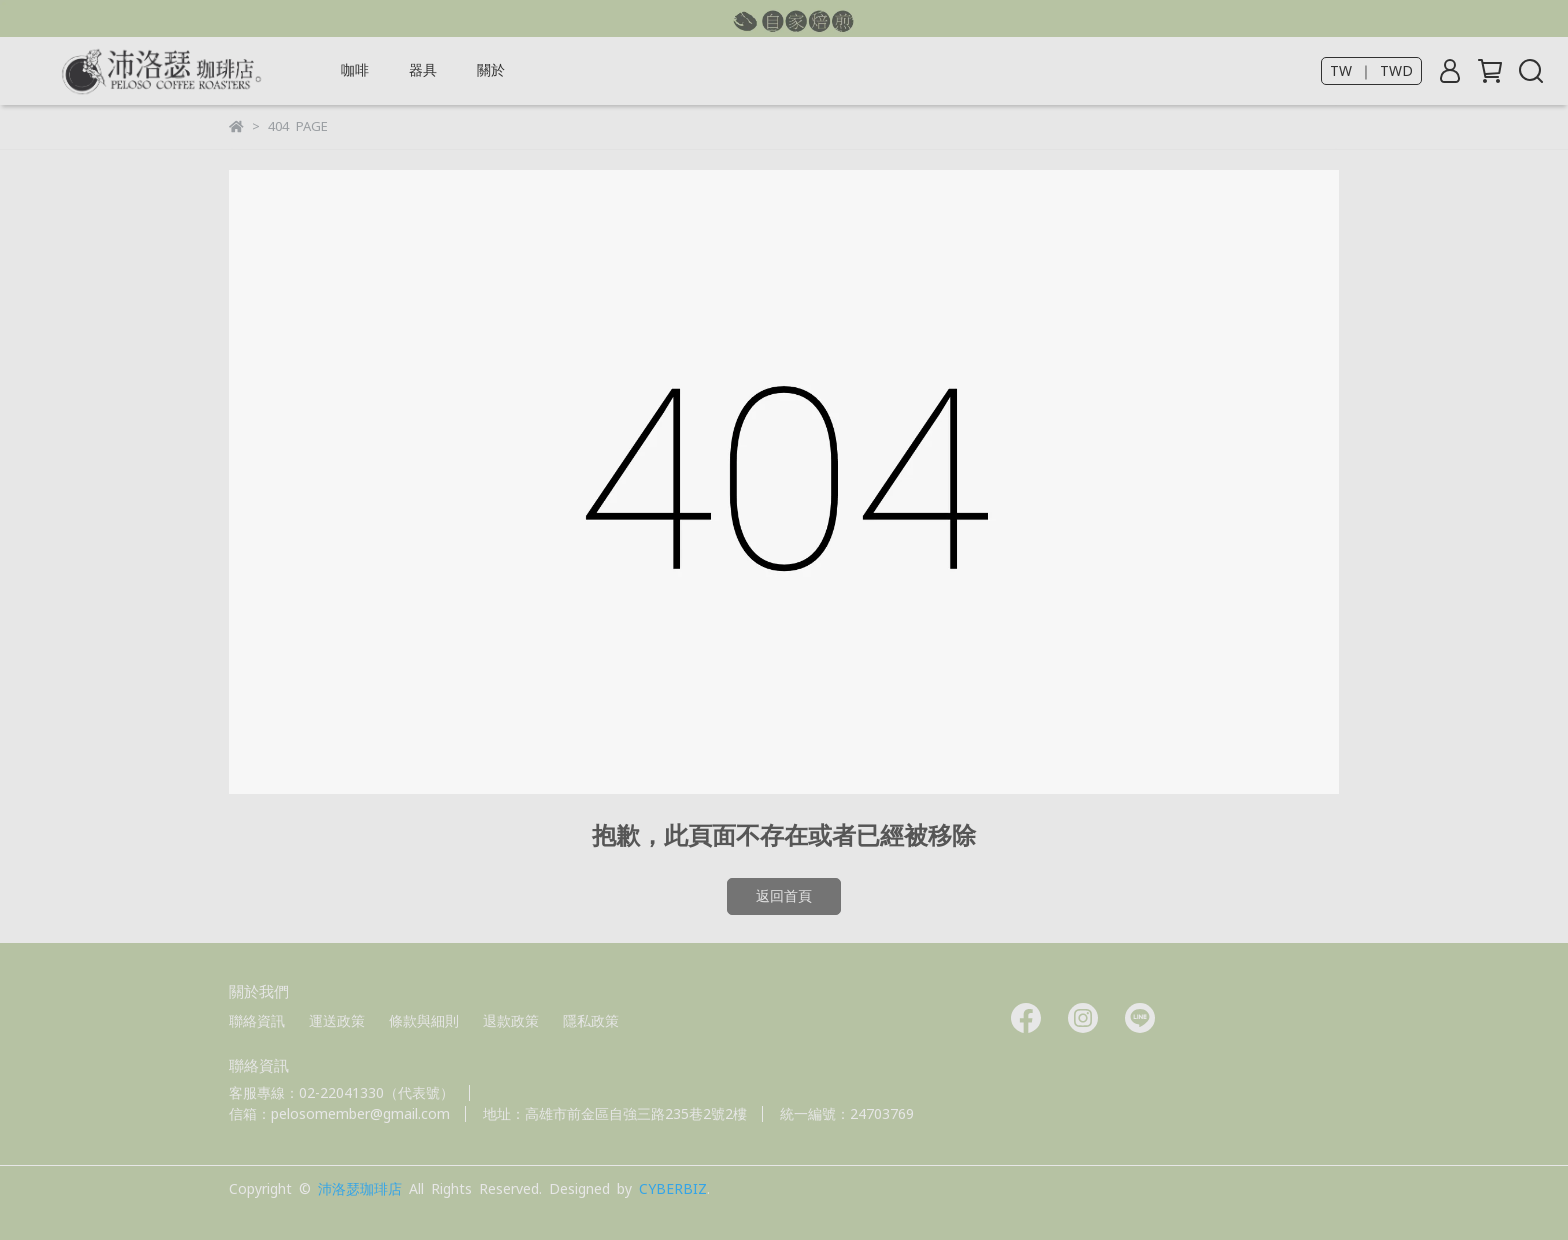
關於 (491, 70)
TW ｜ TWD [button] (1371, 71)
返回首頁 (784, 896)
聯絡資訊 (257, 1021)
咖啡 (355, 70)
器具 (423, 70)
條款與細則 (424, 1021)
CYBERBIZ (673, 1189)
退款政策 (511, 1021)
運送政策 (337, 1021)
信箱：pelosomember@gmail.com (339, 1114)
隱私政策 (591, 1021)
